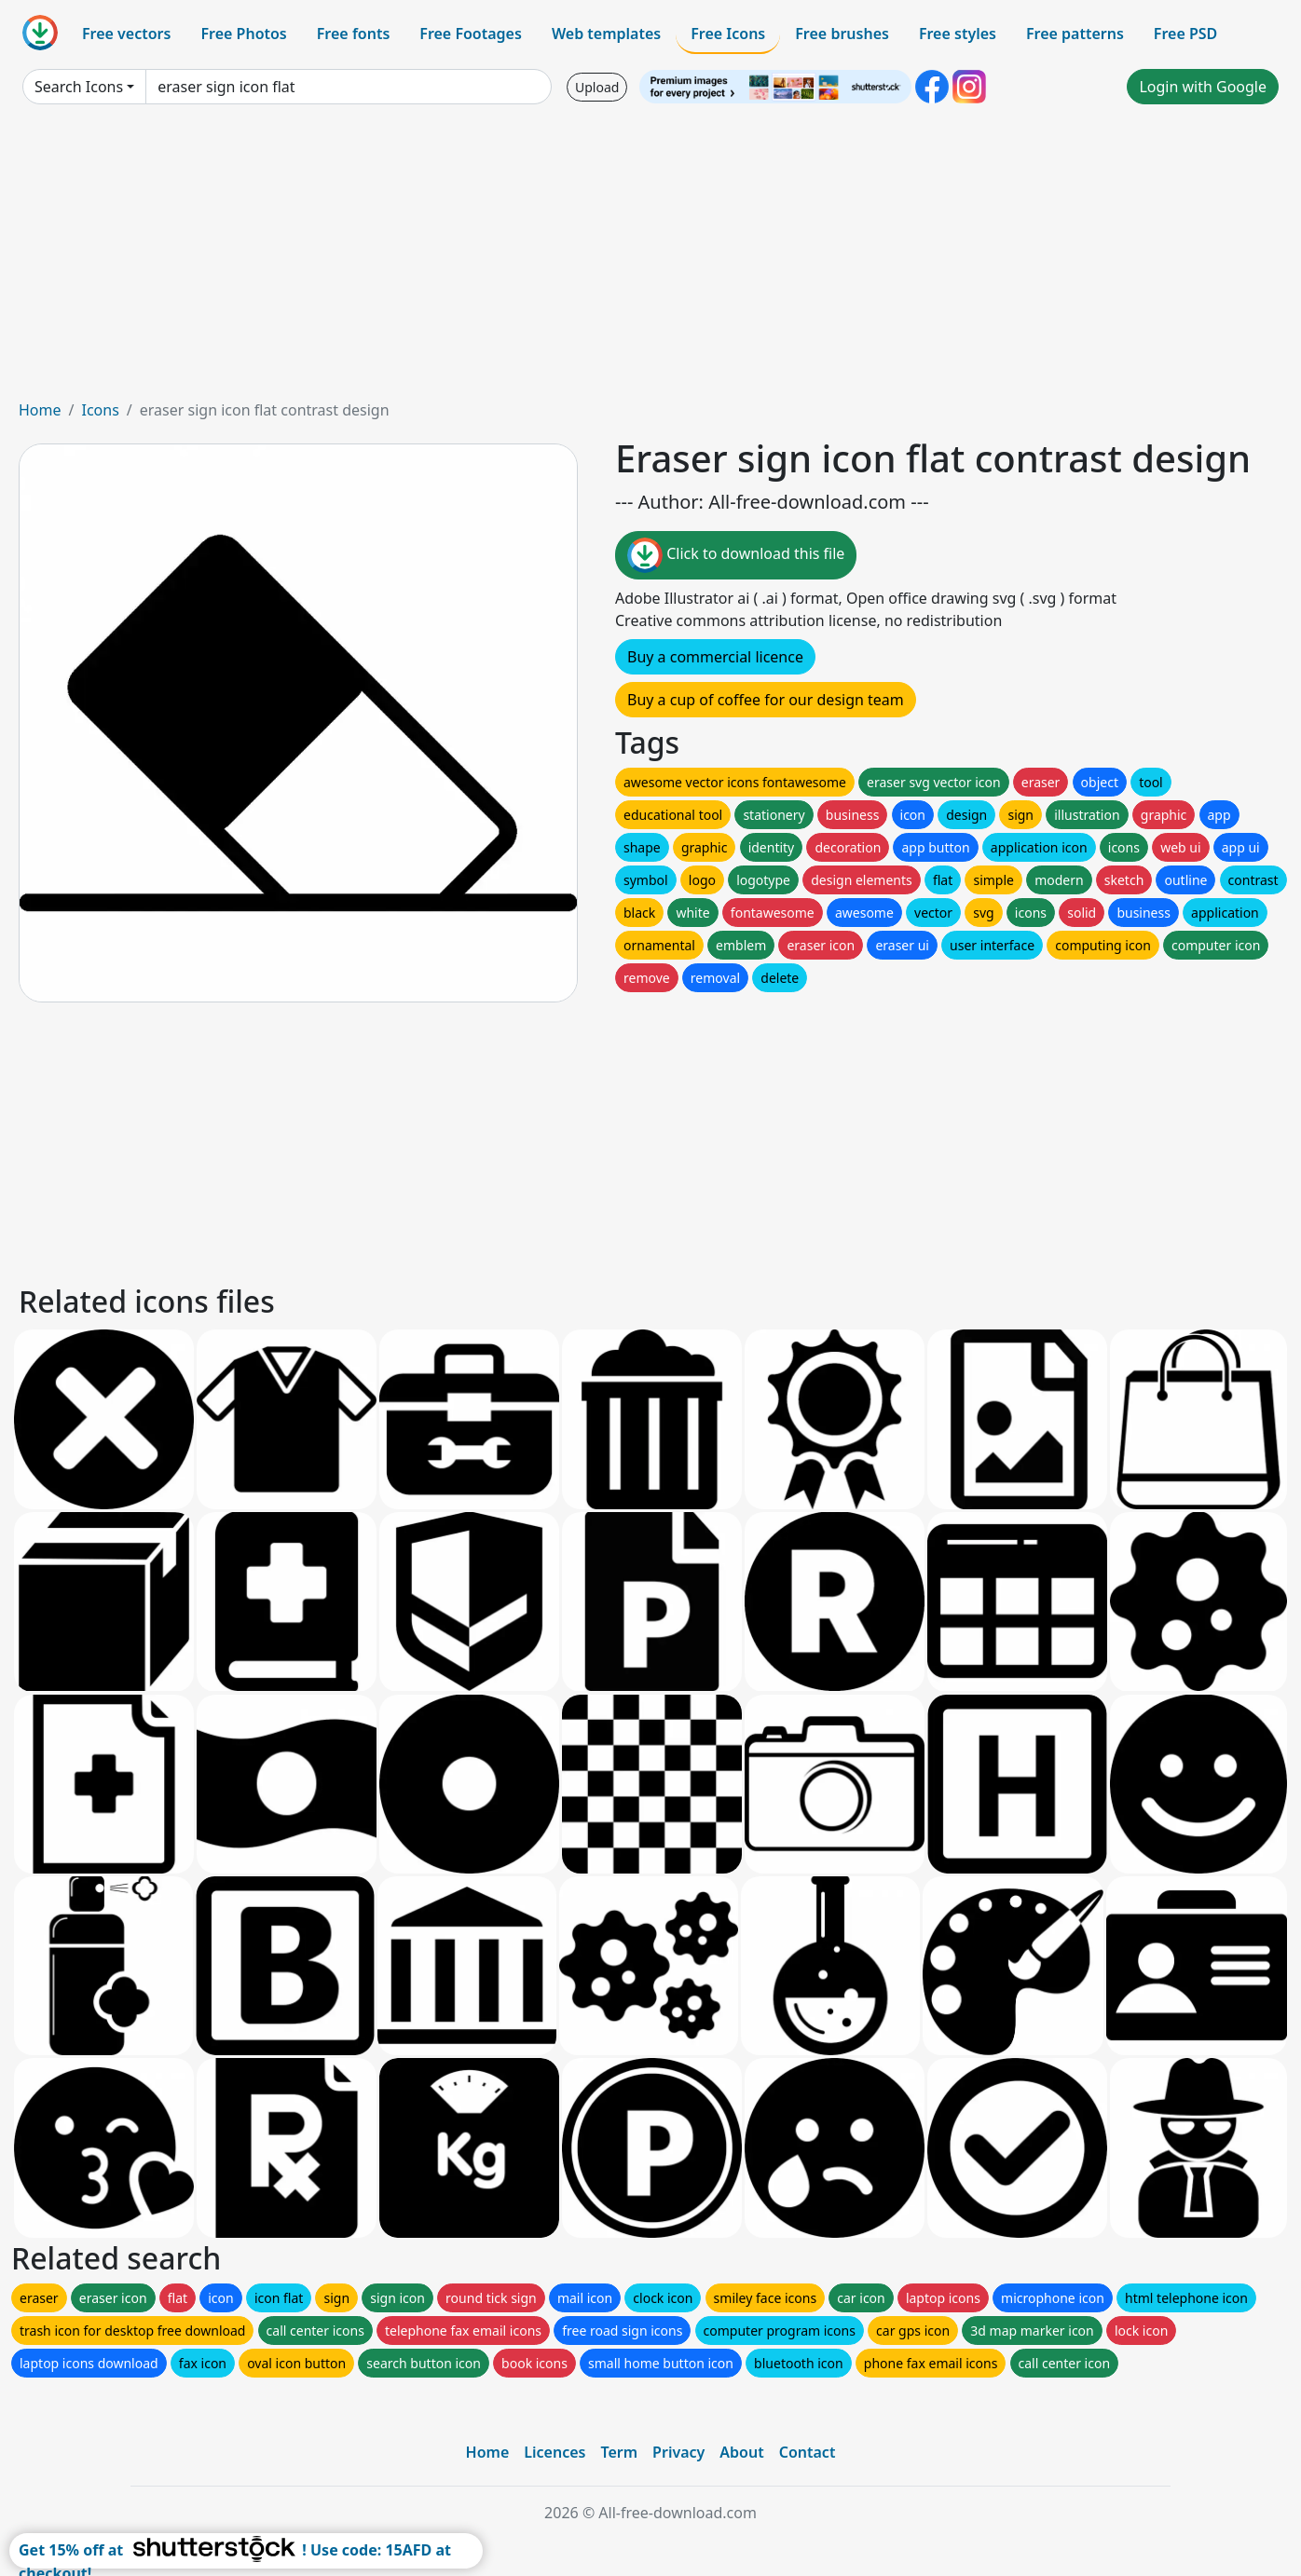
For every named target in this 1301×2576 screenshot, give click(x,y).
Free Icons (728, 33)
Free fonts (353, 33)
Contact (807, 2452)
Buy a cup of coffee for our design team (765, 699)
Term (618, 2452)
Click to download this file (735, 555)
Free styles (957, 33)
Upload (597, 87)
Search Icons (78, 86)
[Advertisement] (650, 259)
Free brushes (842, 33)
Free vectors (126, 33)
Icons (99, 410)
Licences (554, 2452)
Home (40, 410)
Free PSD (1185, 33)
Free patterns (1075, 33)
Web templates (606, 33)
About (741, 2452)
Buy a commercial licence (715, 657)
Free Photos (243, 33)
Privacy (678, 2452)
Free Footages (470, 33)
